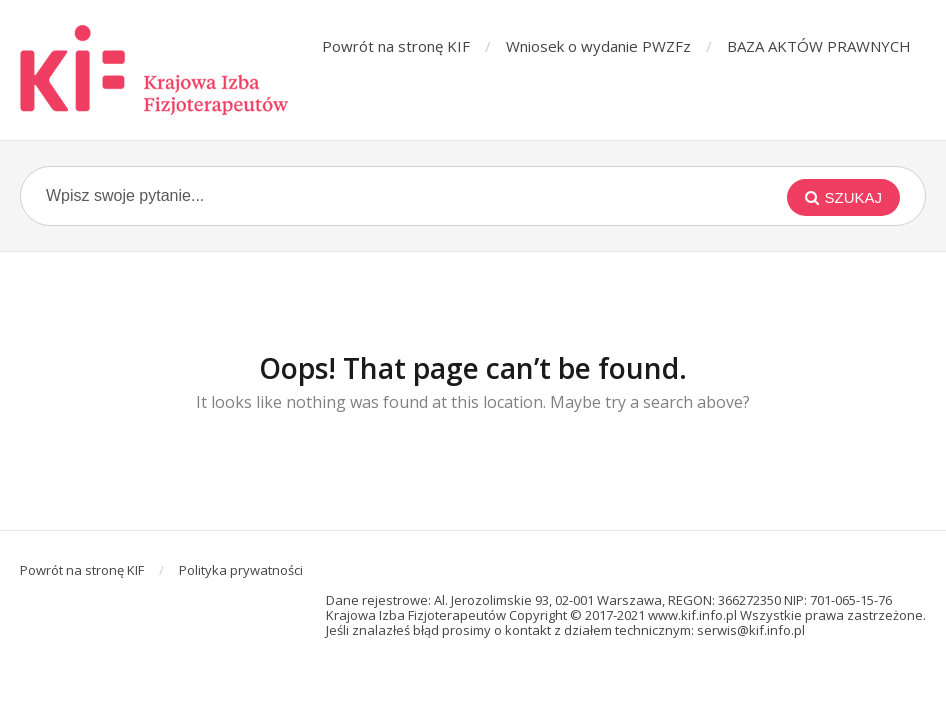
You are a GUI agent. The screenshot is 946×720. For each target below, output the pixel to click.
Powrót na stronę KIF (396, 46)
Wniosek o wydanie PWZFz (598, 46)
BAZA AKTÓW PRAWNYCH (819, 46)
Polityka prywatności (241, 570)
